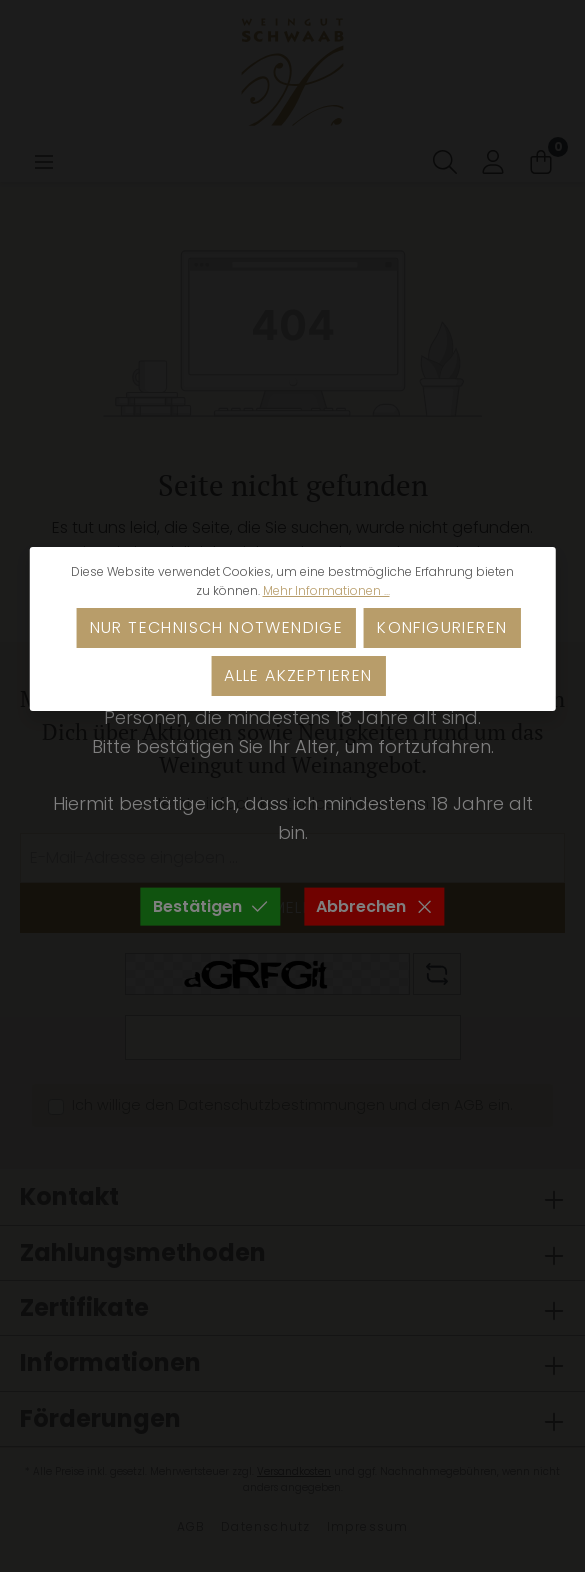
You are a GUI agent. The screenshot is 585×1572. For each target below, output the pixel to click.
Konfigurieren (442, 627)
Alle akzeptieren (298, 675)
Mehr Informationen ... (326, 590)
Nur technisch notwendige (217, 627)
